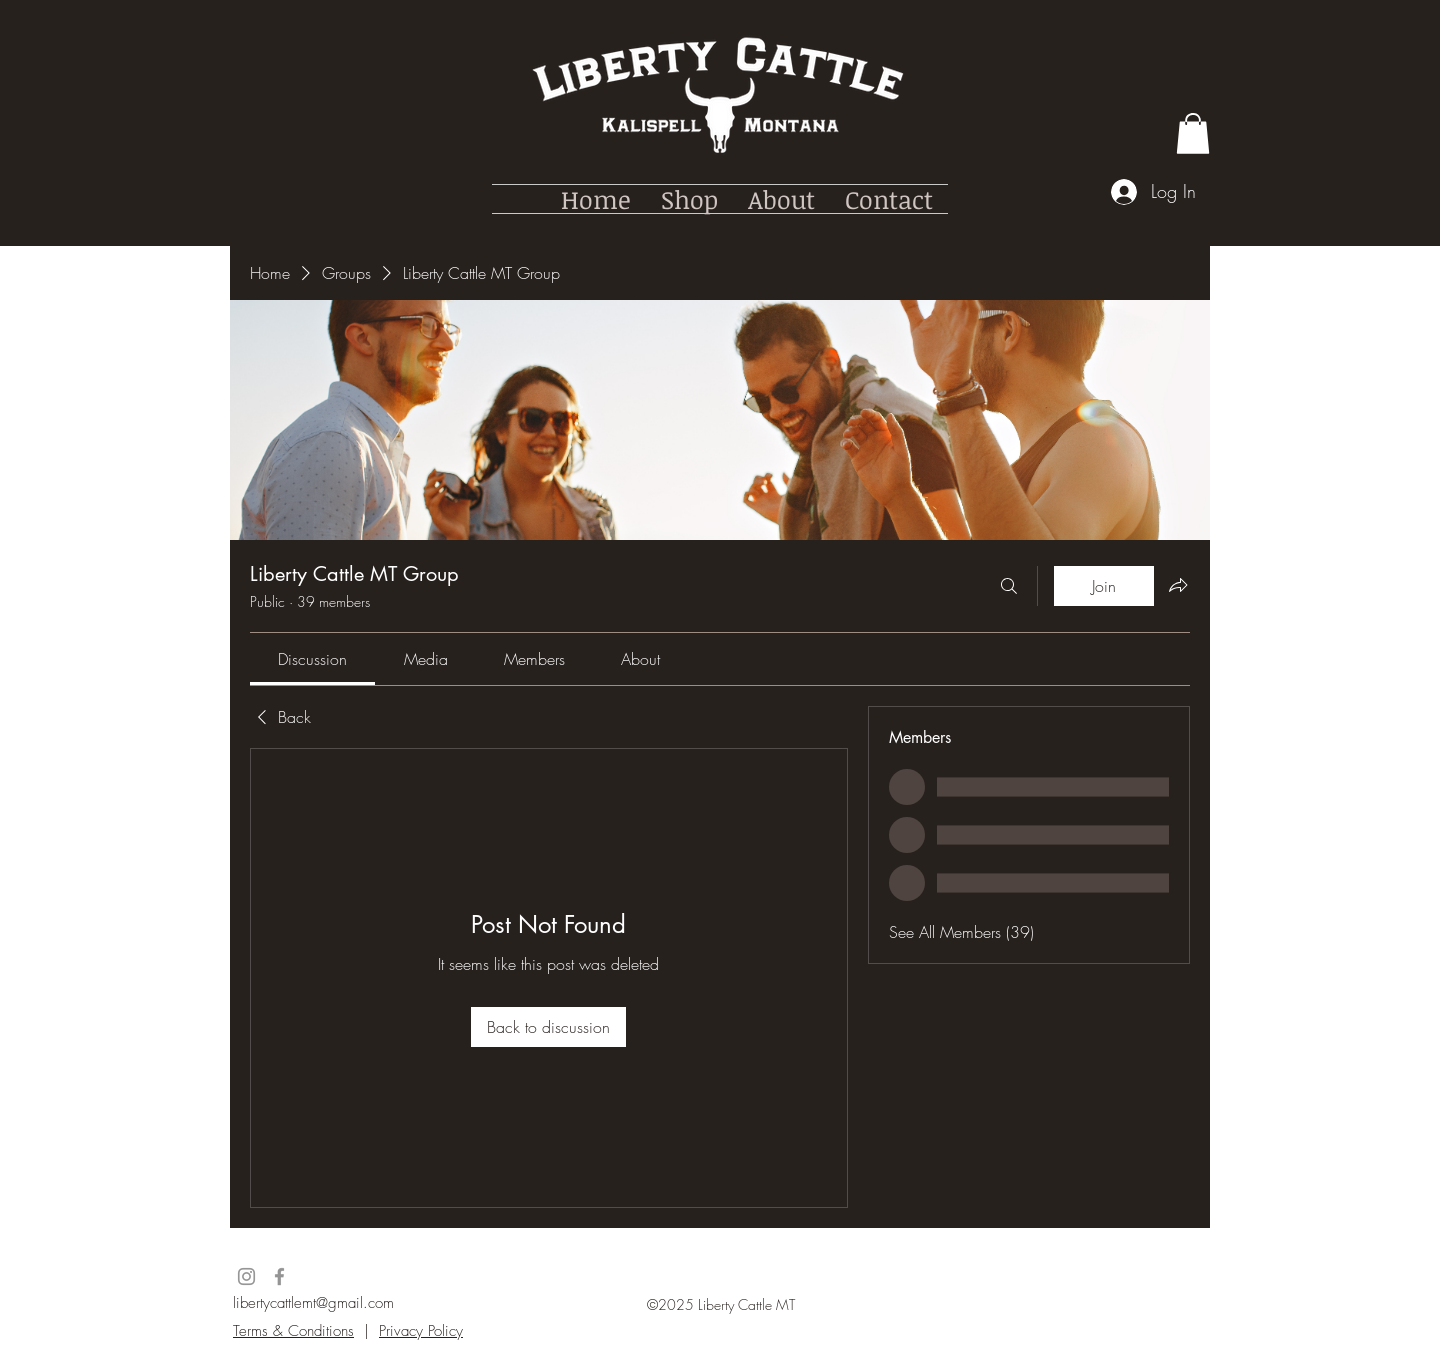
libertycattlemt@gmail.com (313, 1303)
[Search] (1009, 586)
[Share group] (1178, 585)
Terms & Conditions (293, 1331)
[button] (1193, 133)
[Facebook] (279, 1276)
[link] (312, 659)
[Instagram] (246, 1276)
